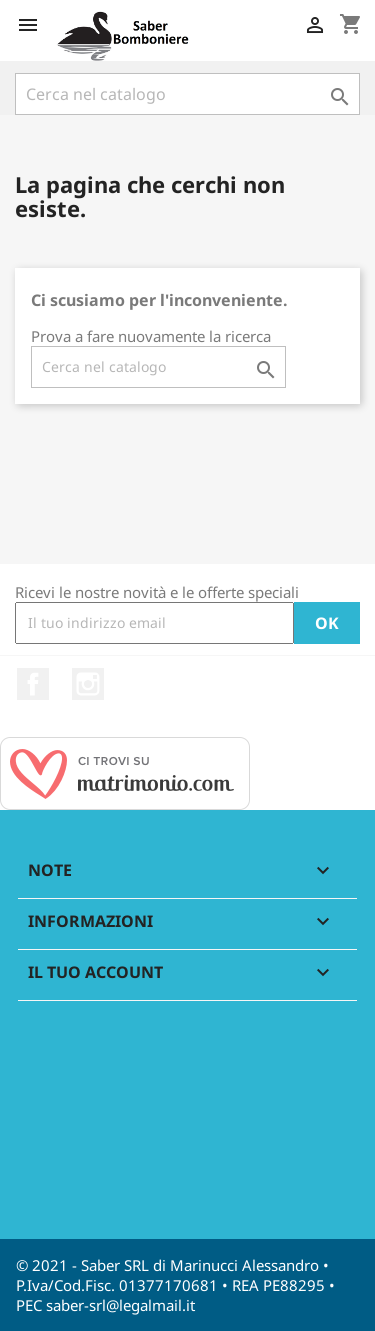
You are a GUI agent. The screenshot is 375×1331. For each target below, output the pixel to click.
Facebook (33, 684)
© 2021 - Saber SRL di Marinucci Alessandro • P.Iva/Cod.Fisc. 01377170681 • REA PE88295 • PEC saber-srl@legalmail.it (175, 1285)
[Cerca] (187, 94)
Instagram (88, 684)
